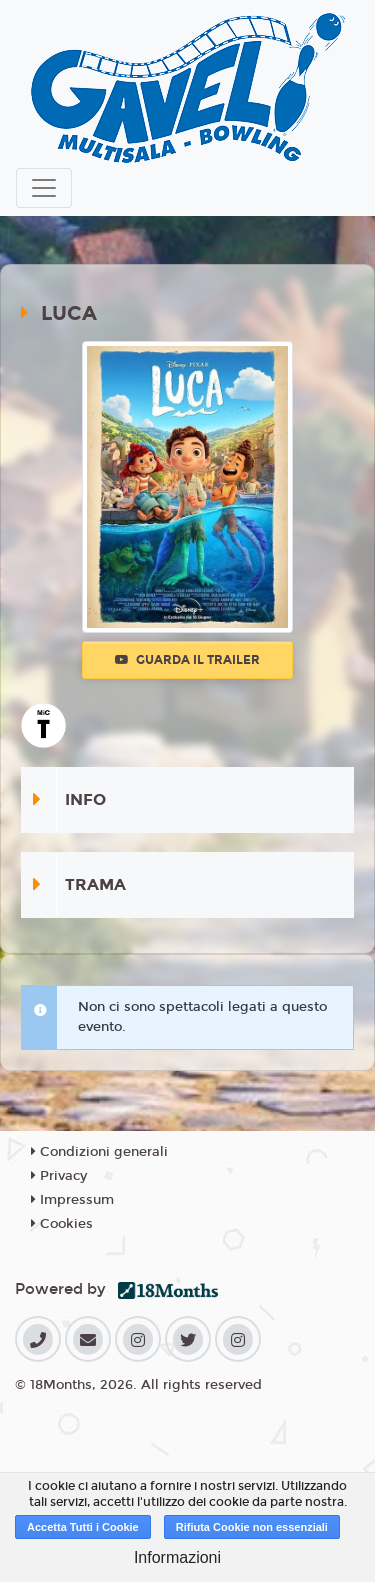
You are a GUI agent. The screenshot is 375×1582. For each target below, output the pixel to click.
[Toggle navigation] (44, 188)
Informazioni (177, 1557)
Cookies (62, 1224)
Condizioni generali (99, 1152)
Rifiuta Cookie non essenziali (252, 1527)
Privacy (59, 1176)
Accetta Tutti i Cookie (83, 1527)
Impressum (72, 1200)
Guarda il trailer (187, 660)
